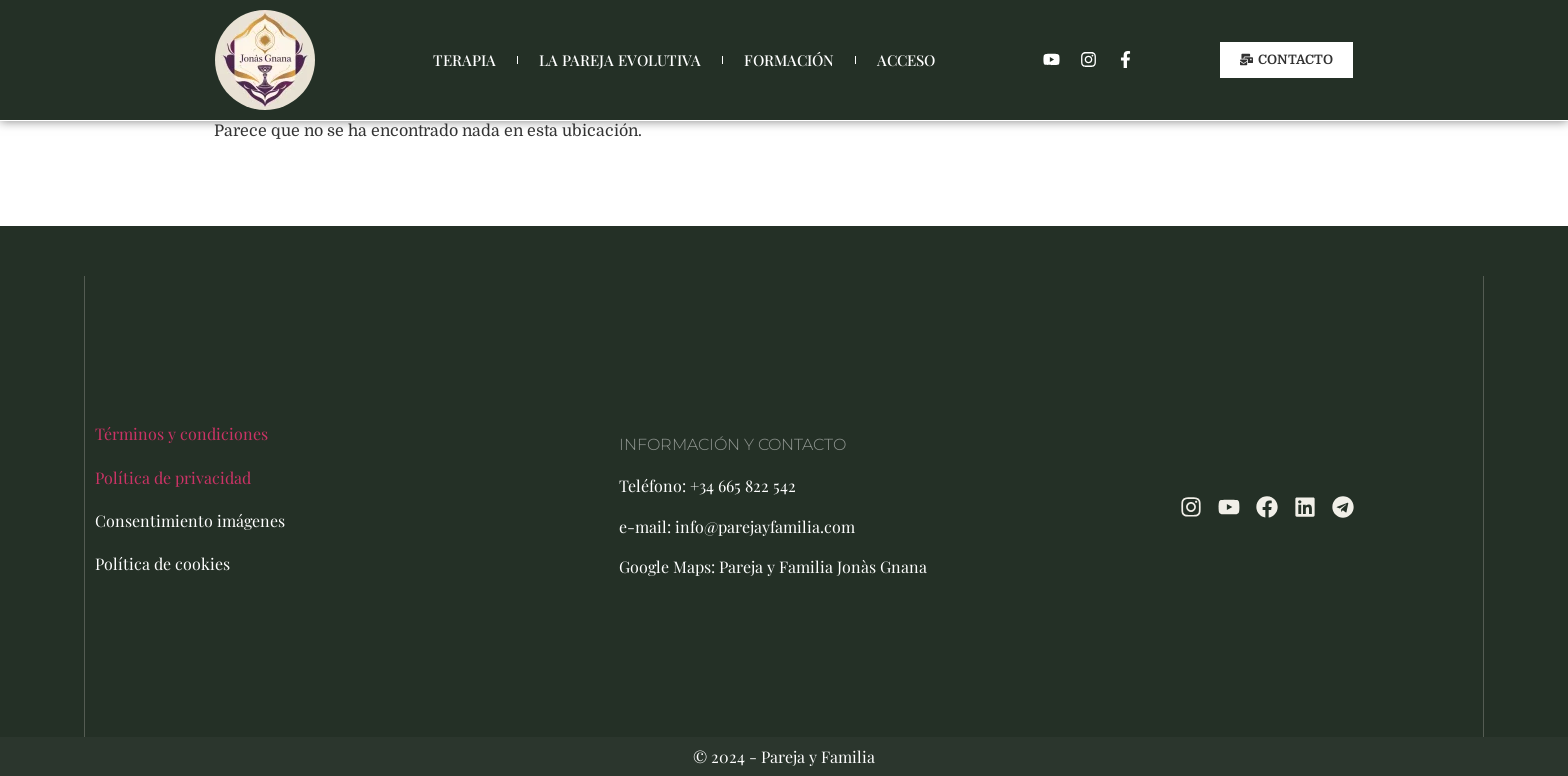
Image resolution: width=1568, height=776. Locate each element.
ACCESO (906, 60)
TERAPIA (464, 60)
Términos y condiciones (181, 433)
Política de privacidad (173, 477)
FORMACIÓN (789, 60)
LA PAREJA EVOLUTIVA (620, 60)
